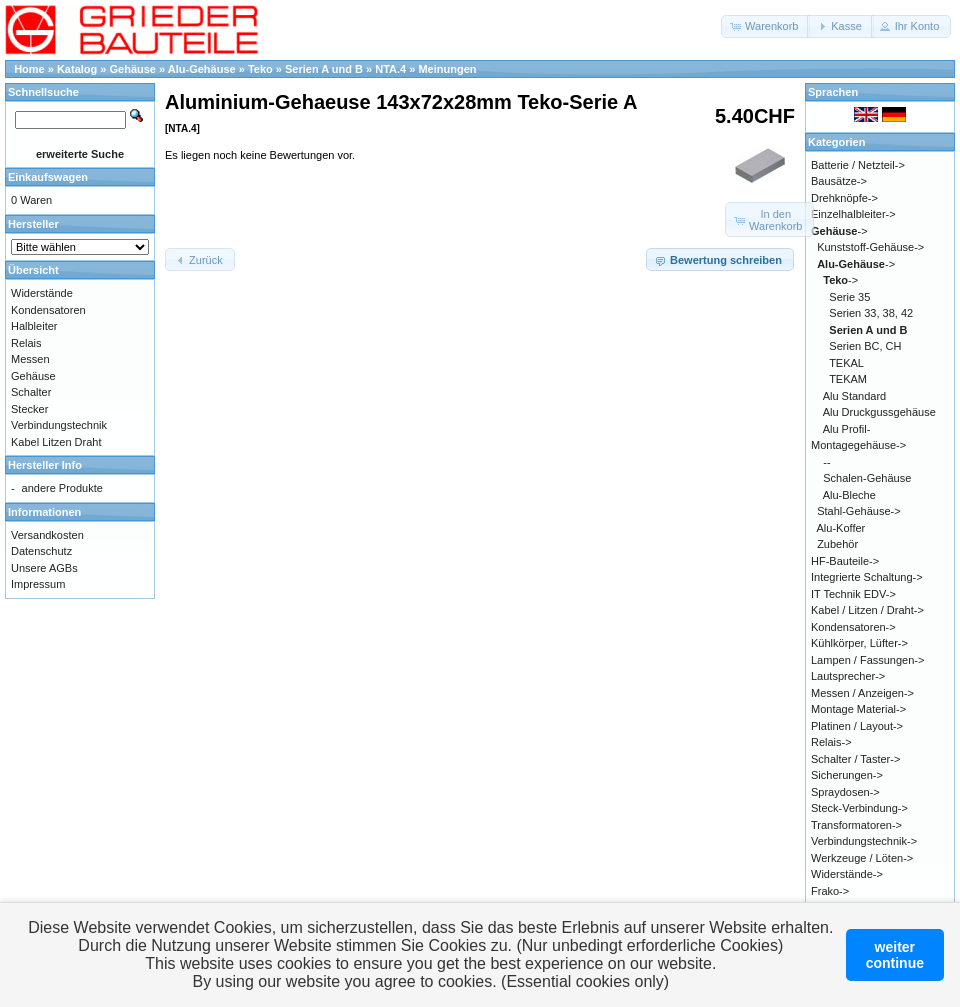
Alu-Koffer (841, 528)
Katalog (77, 69)
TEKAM (848, 379)
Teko (260, 69)
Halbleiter (34, 326)
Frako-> (830, 891)
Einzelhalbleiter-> (853, 214)
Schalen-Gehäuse (867, 478)
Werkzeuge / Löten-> (862, 858)
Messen (30, 359)
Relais (26, 343)
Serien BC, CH (865, 346)
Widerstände (42, 293)
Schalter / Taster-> (855, 759)
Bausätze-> (839, 181)
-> (839, 231)
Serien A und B (324, 69)
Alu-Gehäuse (202, 69)
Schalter (31, 392)
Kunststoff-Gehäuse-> (870, 247)
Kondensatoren (48, 310)
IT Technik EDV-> (853, 594)
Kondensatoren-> (853, 627)
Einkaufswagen (48, 177)
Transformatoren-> (856, 825)
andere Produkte (62, 488)
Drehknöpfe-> (844, 198)
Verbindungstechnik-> (864, 841)
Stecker (29, 409)
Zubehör (837, 544)
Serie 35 (849, 297)
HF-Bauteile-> (845, 561)
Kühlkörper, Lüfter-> (859, 643)
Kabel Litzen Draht (56, 442)
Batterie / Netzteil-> (858, 165)
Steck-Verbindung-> (859, 808)
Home (29, 69)
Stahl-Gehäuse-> (858, 511)
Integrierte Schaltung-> (867, 577)
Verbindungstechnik (59, 425)
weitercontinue (895, 955)
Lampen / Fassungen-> (867, 660)
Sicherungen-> (847, 775)
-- (826, 462)
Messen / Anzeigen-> (862, 693)
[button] (765, 26)
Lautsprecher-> (848, 676)
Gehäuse (133, 69)
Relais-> (831, 742)
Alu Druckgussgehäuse (879, 412)
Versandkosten (47, 535)
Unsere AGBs (44, 568)
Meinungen (447, 69)
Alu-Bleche (849, 495)
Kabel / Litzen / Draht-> (867, 610)
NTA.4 (390, 69)
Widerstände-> (847, 874)
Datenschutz (41, 551)
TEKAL (846, 363)
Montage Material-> (858, 709)
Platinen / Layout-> (857, 726)
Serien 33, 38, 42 (871, 313)
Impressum (38, 584)
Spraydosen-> (845, 792)
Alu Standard (855, 396)
